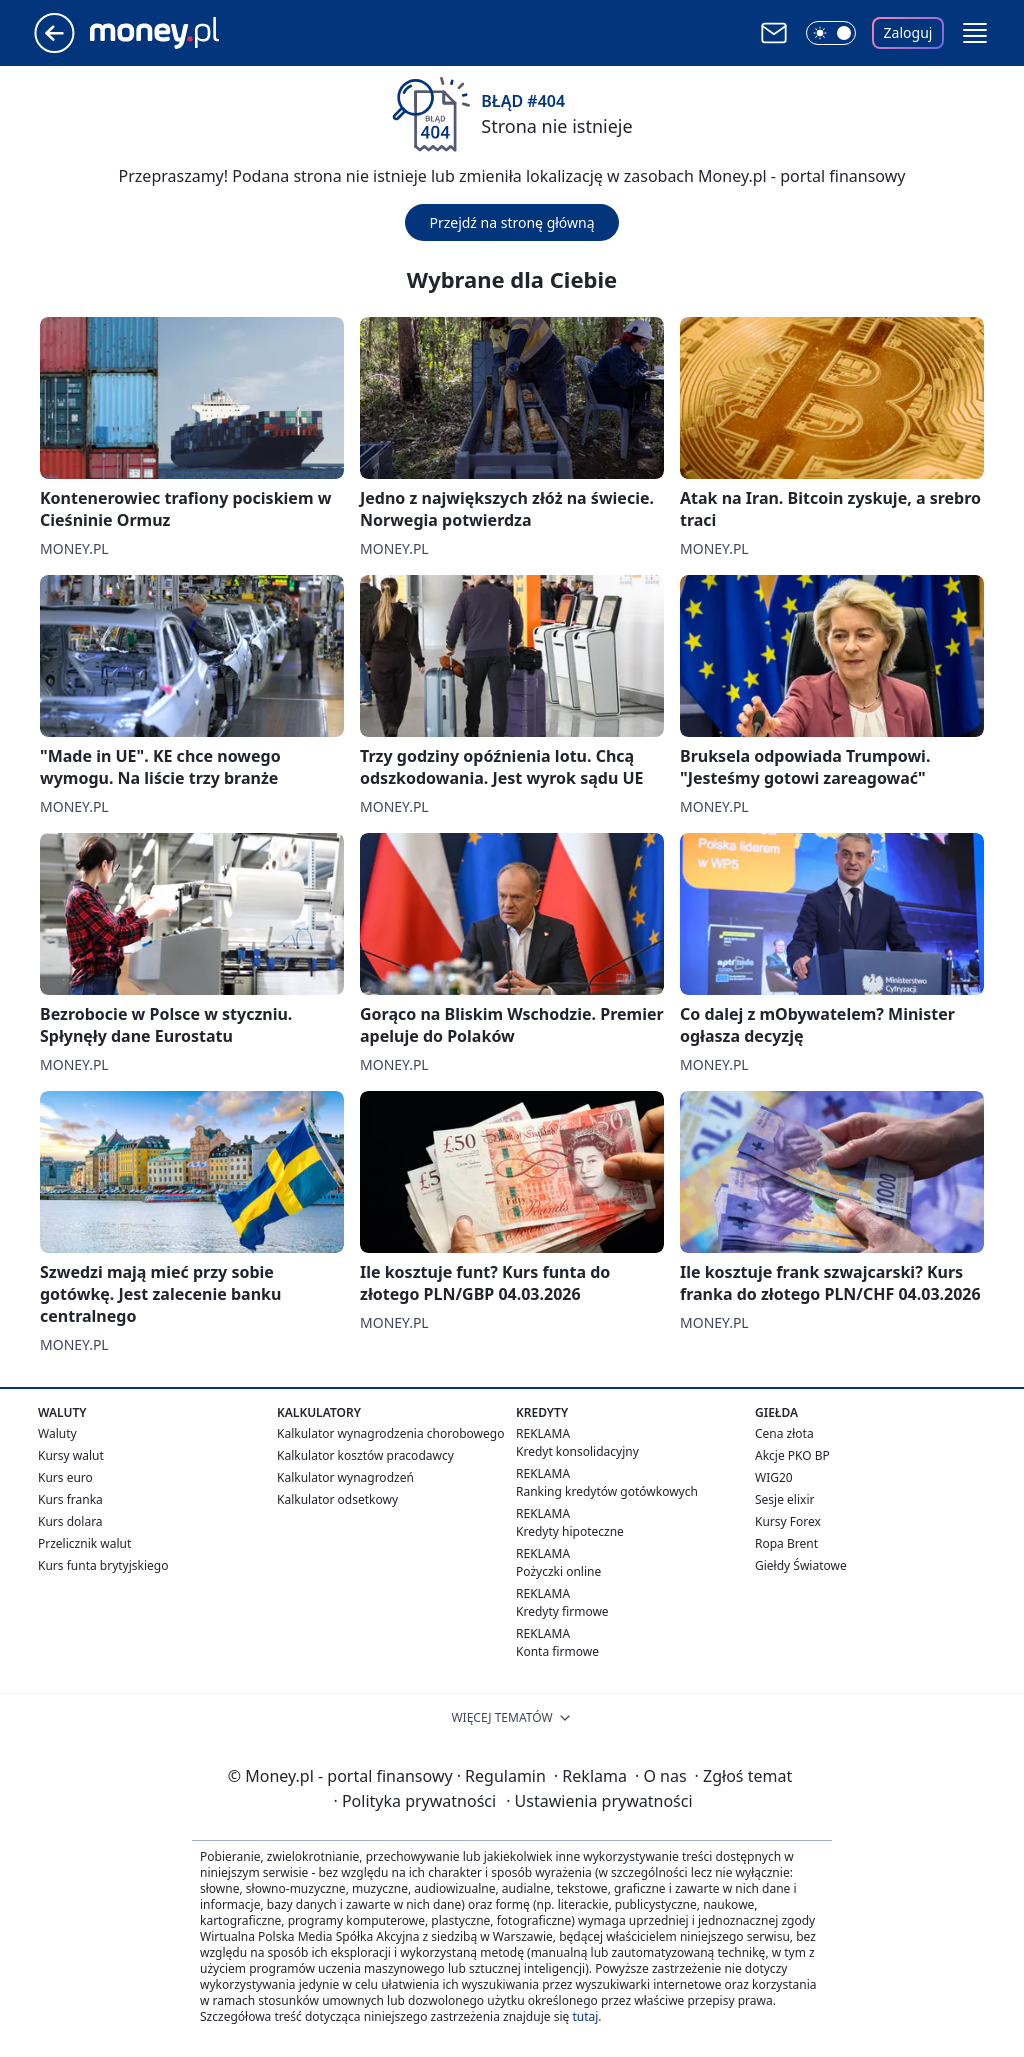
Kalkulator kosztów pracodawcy (365, 1455)
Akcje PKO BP (792, 1455)
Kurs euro (65, 1477)
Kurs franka (70, 1499)
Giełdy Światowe (801, 1565)
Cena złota (784, 1433)
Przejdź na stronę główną (511, 222)
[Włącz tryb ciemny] (831, 33)
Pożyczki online (558, 1571)
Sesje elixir (784, 1499)
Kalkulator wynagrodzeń (345, 1477)
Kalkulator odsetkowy (337, 1499)
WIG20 (774, 1477)
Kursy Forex (788, 1521)
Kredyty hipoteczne (570, 1531)
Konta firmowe (557, 1651)
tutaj (585, 2016)
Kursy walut (71, 1455)
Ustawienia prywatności (599, 1801)
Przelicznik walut (84, 1543)
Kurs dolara (70, 1521)
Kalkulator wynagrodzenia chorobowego (390, 1433)
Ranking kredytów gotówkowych (607, 1491)
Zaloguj (908, 32)
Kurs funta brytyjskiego (103, 1565)
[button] (975, 33)
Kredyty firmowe (562, 1611)
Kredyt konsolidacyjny (577, 1451)
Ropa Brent (786, 1543)
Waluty (57, 1433)
